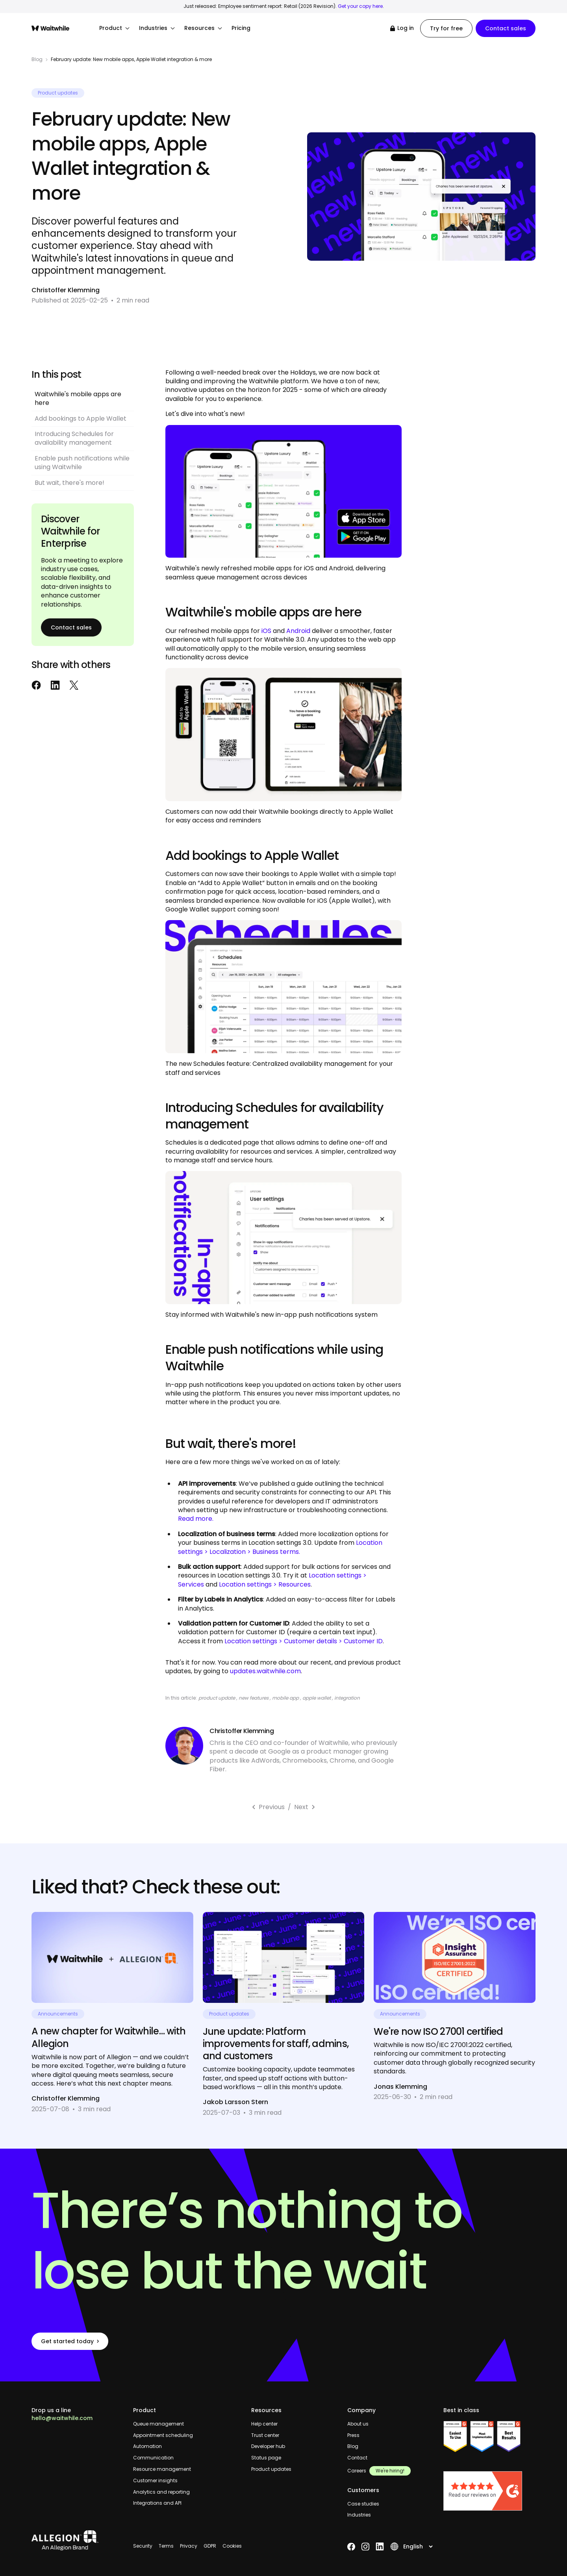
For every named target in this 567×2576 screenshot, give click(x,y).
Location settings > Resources (265, 1584)
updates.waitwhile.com (265, 1671)
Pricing (241, 28)
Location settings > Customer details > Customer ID (303, 1641)
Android (298, 630)
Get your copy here (360, 6)
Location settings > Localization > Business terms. (280, 1547)
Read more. (195, 1518)
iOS (266, 630)
